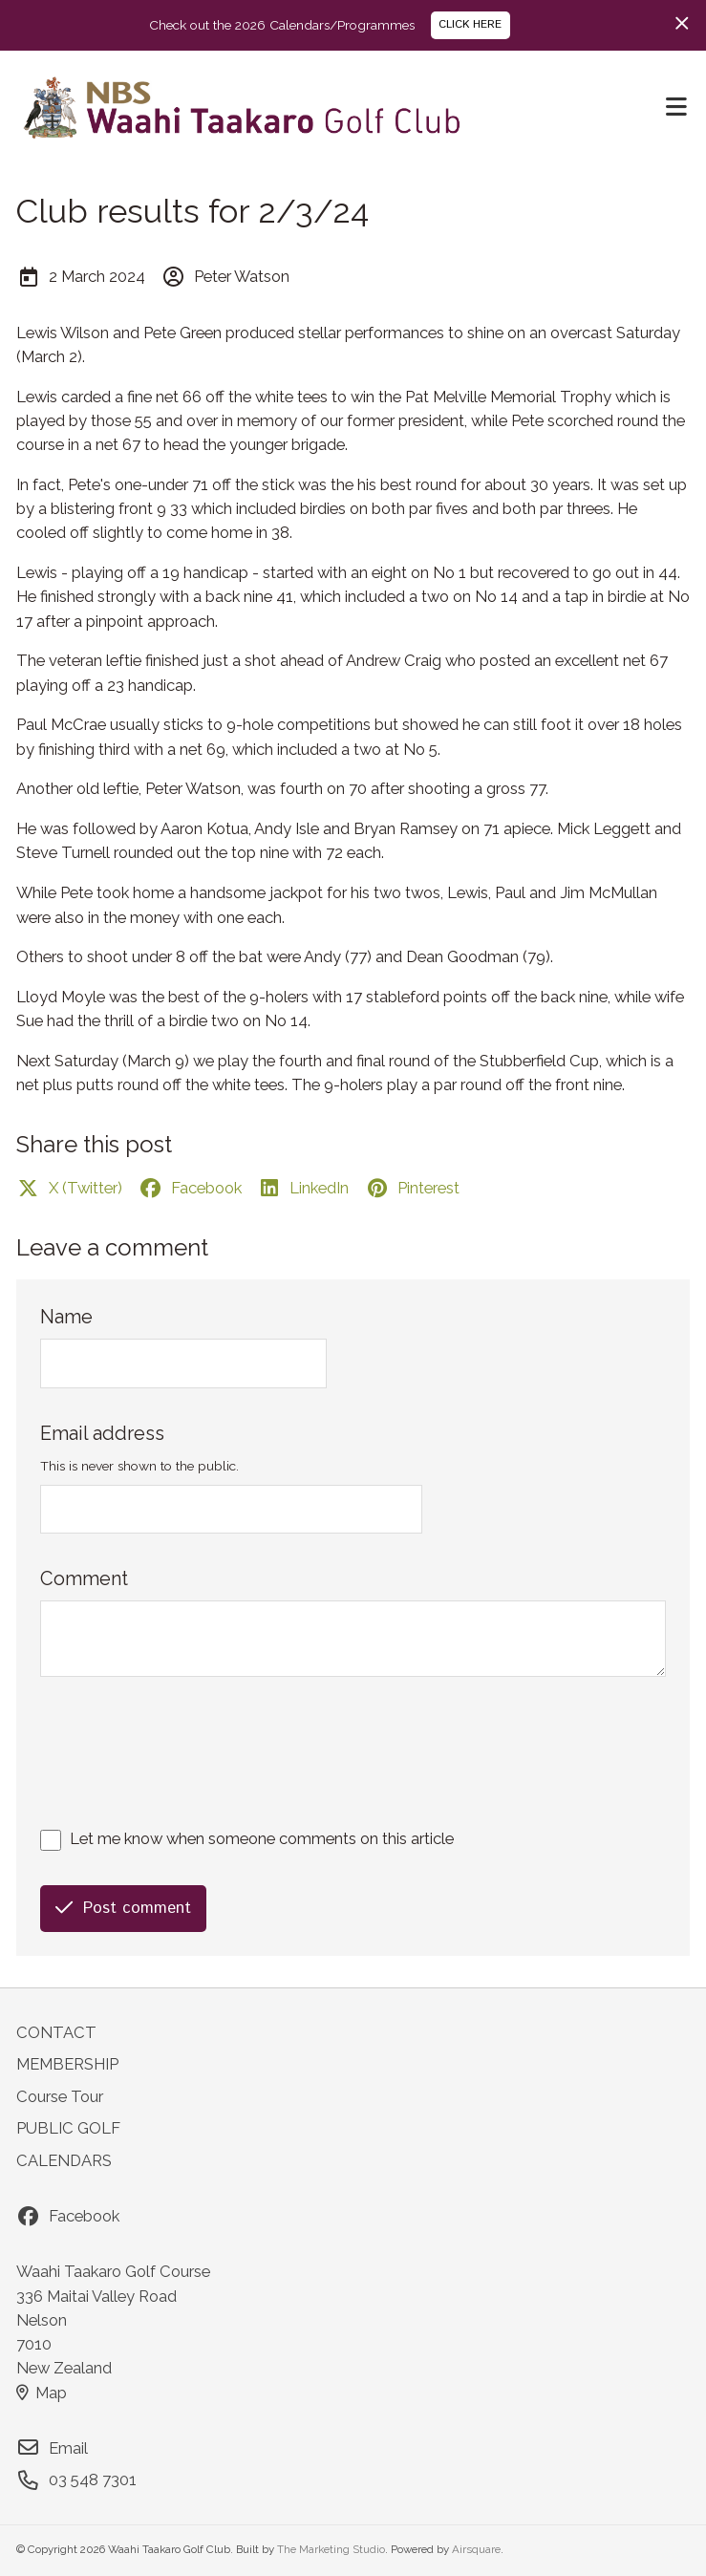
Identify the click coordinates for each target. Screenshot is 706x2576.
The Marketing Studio (331, 2549)
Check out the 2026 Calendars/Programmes (282, 24)
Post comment (122, 1908)
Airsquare (476, 2549)
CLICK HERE (470, 24)
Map (41, 2392)
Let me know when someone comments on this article (262, 1838)
